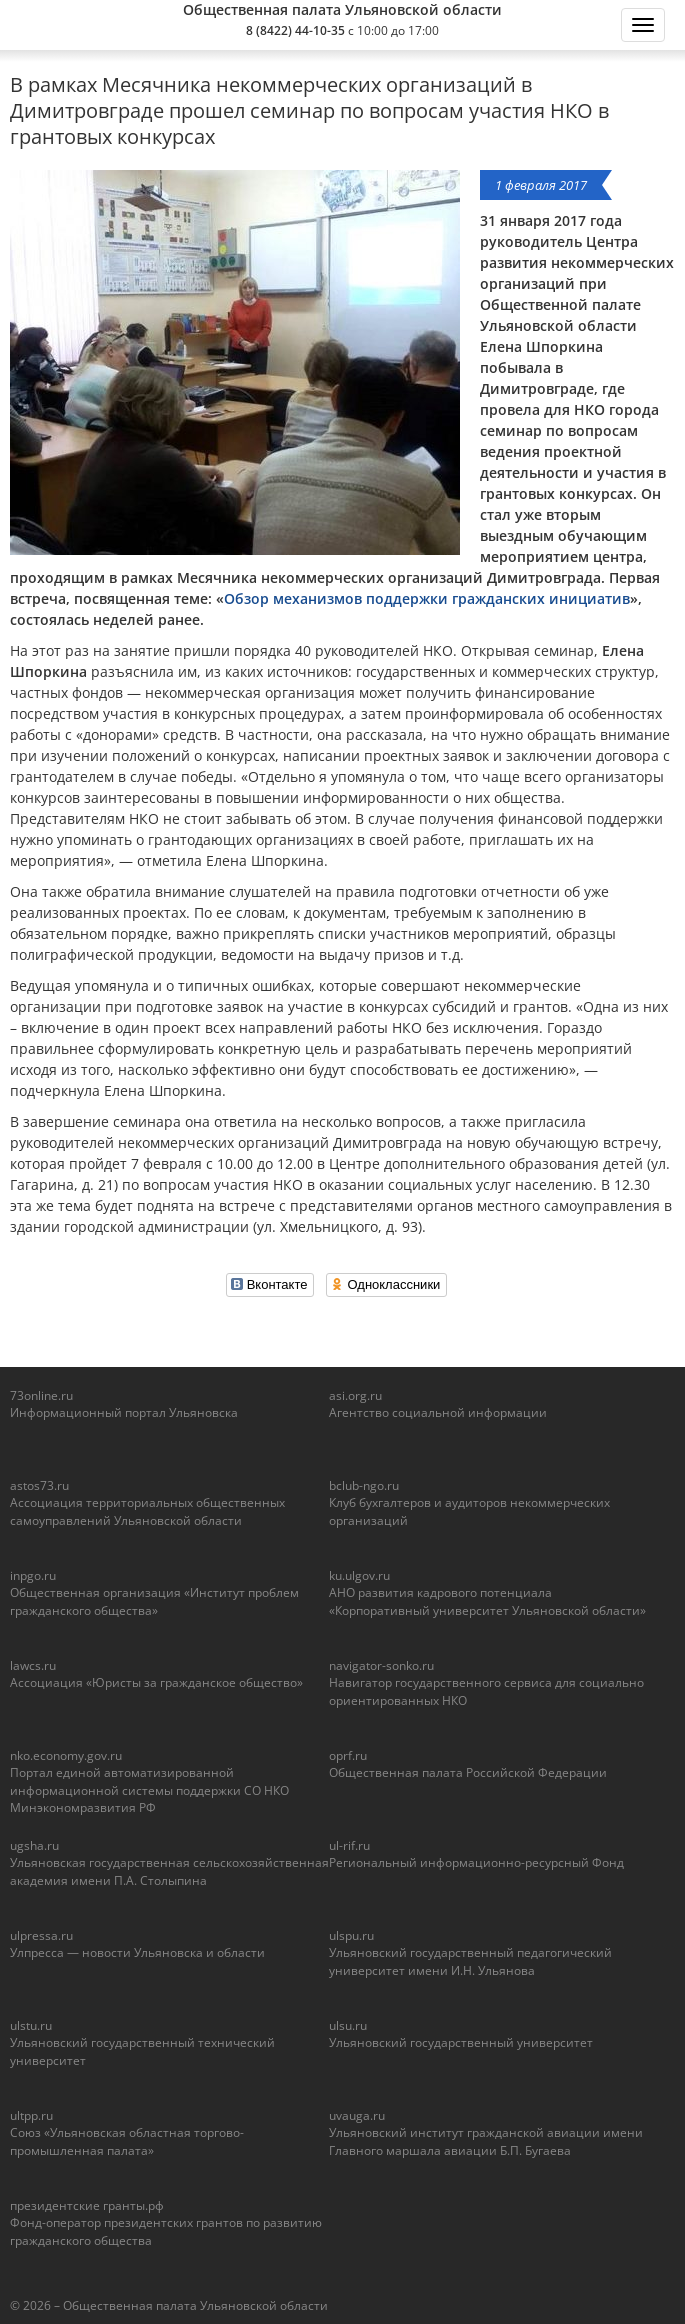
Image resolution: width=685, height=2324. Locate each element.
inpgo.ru (33, 1575)
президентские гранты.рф (87, 2205)
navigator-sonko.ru (381, 1665)
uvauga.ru (357, 2115)
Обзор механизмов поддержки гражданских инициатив (427, 598)
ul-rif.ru (349, 1845)
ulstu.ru (31, 2025)
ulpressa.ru (41, 1935)
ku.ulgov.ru (359, 1575)
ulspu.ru (351, 1935)
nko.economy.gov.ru (66, 1755)
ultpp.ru (31, 2115)
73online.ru (41, 1395)
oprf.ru (348, 1755)
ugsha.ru (34, 1845)
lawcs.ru (33, 1665)
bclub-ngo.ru (364, 1485)
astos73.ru (39, 1485)
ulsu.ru (348, 2025)
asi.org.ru (355, 1395)
